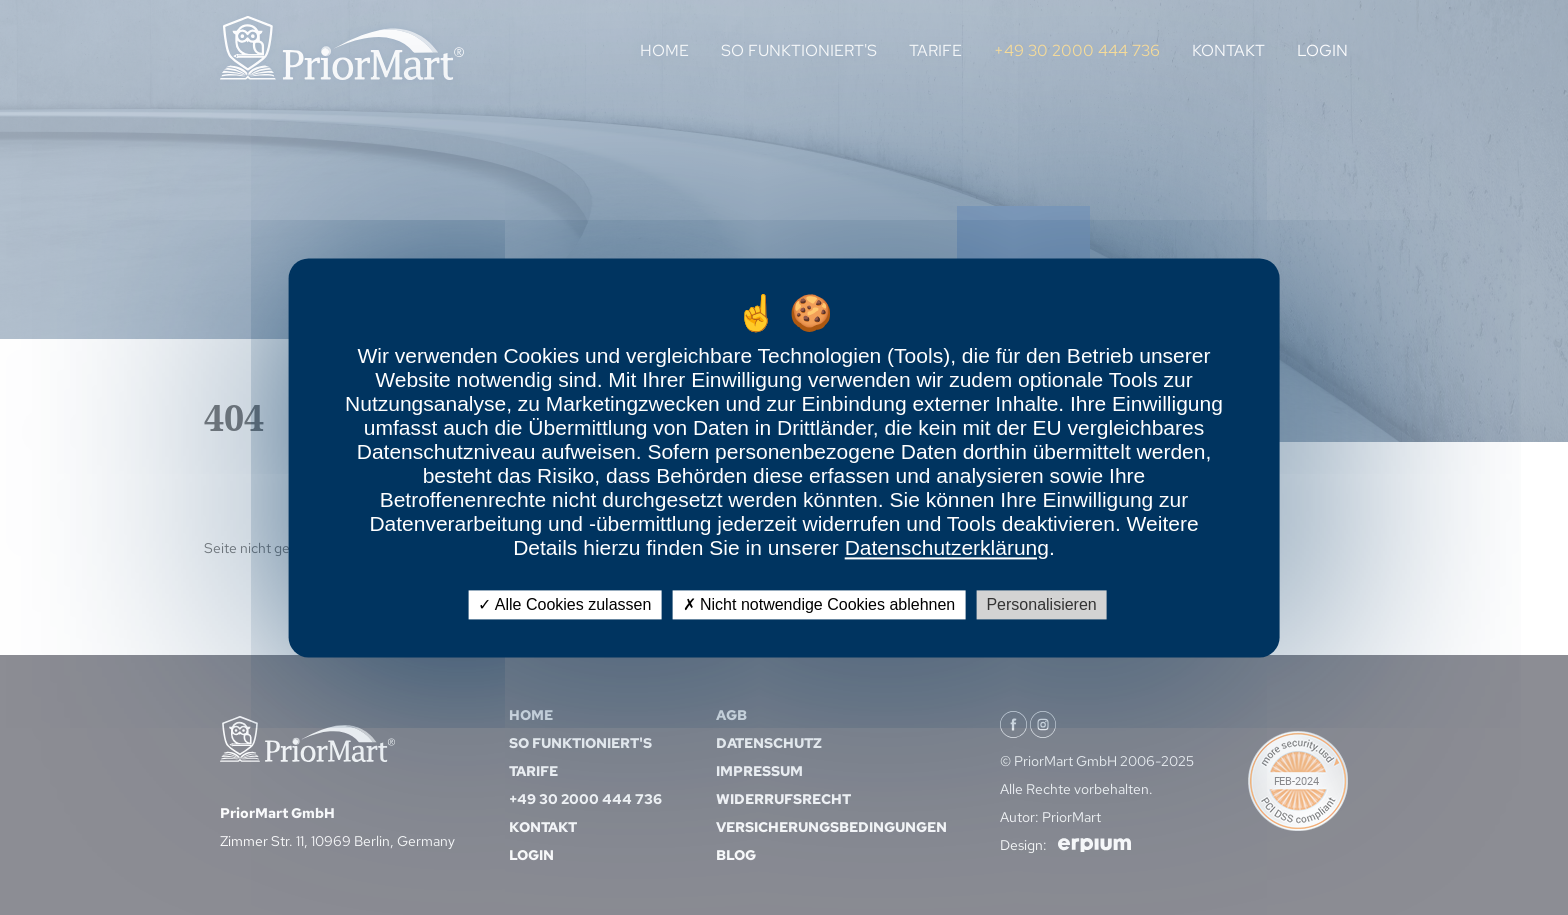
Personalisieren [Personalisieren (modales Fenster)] (1041, 604)
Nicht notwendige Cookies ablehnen (819, 604)
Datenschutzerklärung (947, 547)
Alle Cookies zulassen (564, 604)
